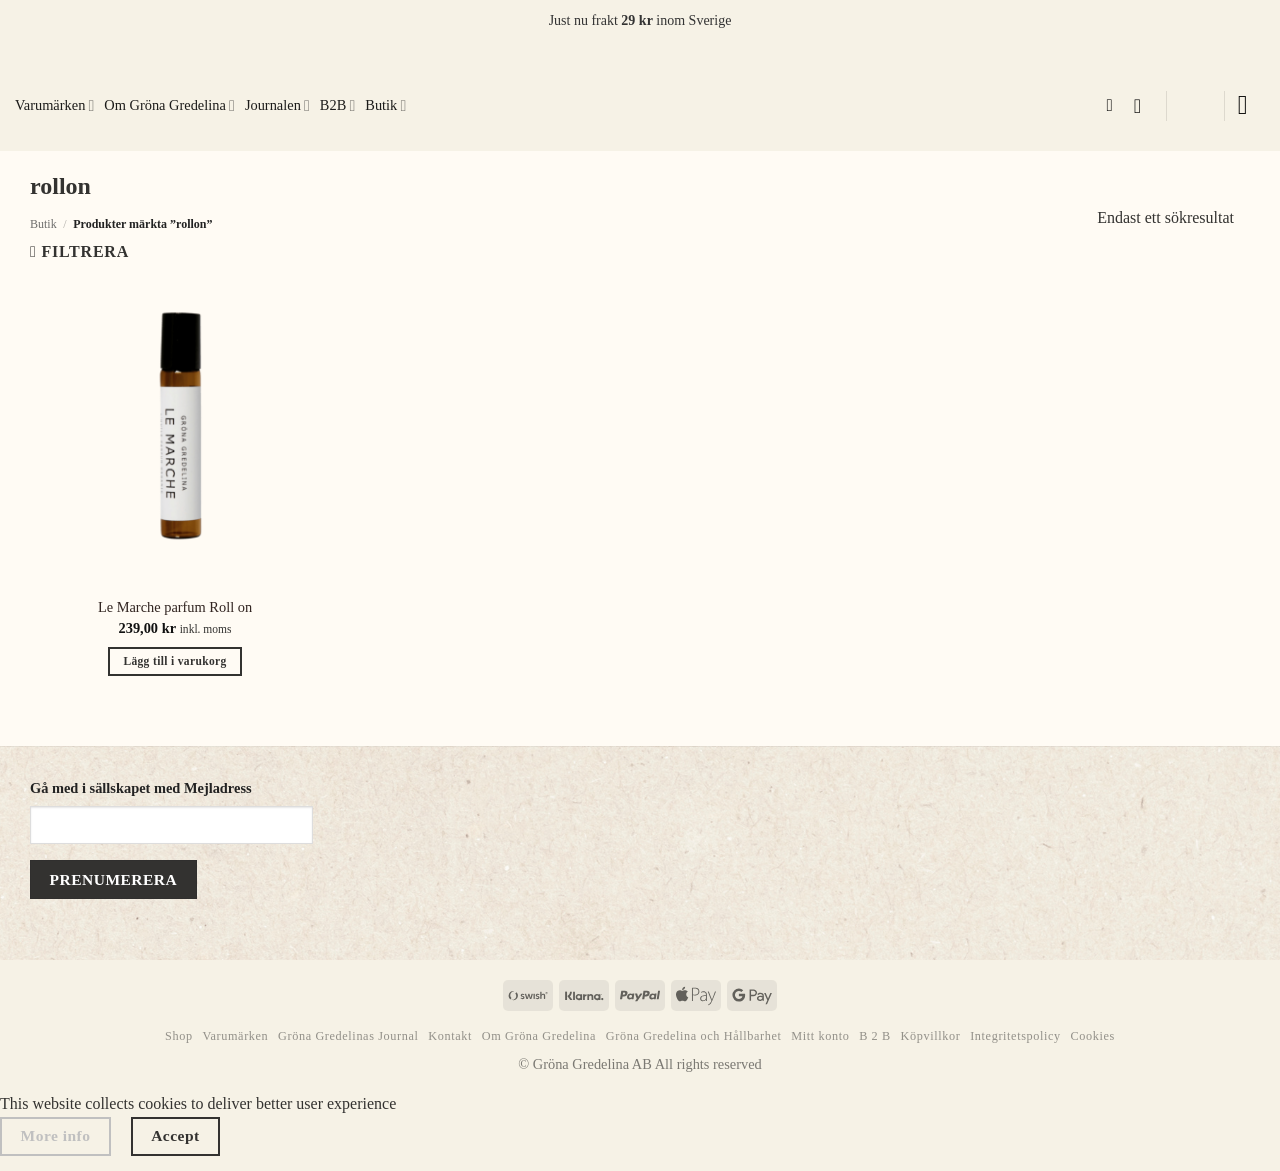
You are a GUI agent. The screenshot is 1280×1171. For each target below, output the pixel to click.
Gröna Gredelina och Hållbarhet (694, 1036)
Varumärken (54, 105)
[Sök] (1114, 106)
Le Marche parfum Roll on (175, 607)
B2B (337, 105)
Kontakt (450, 1036)
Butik (385, 105)
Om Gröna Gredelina (169, 105)
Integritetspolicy (1015, 1036)
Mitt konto (820, 1036)
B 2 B (875, 1036)
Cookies (1093, 1036)
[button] (1144, 106)
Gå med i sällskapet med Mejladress (141, 788)
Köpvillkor (931, 1036)
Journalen (277, 105)
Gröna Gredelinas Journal (348, 1036)
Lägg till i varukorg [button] (174, 661)
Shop (179, 1036)
